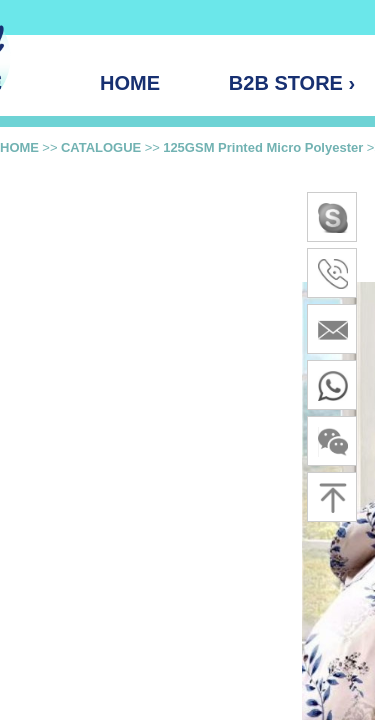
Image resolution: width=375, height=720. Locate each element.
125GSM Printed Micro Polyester (263, 147)
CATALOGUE (101, 147)
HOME (19, 147)
